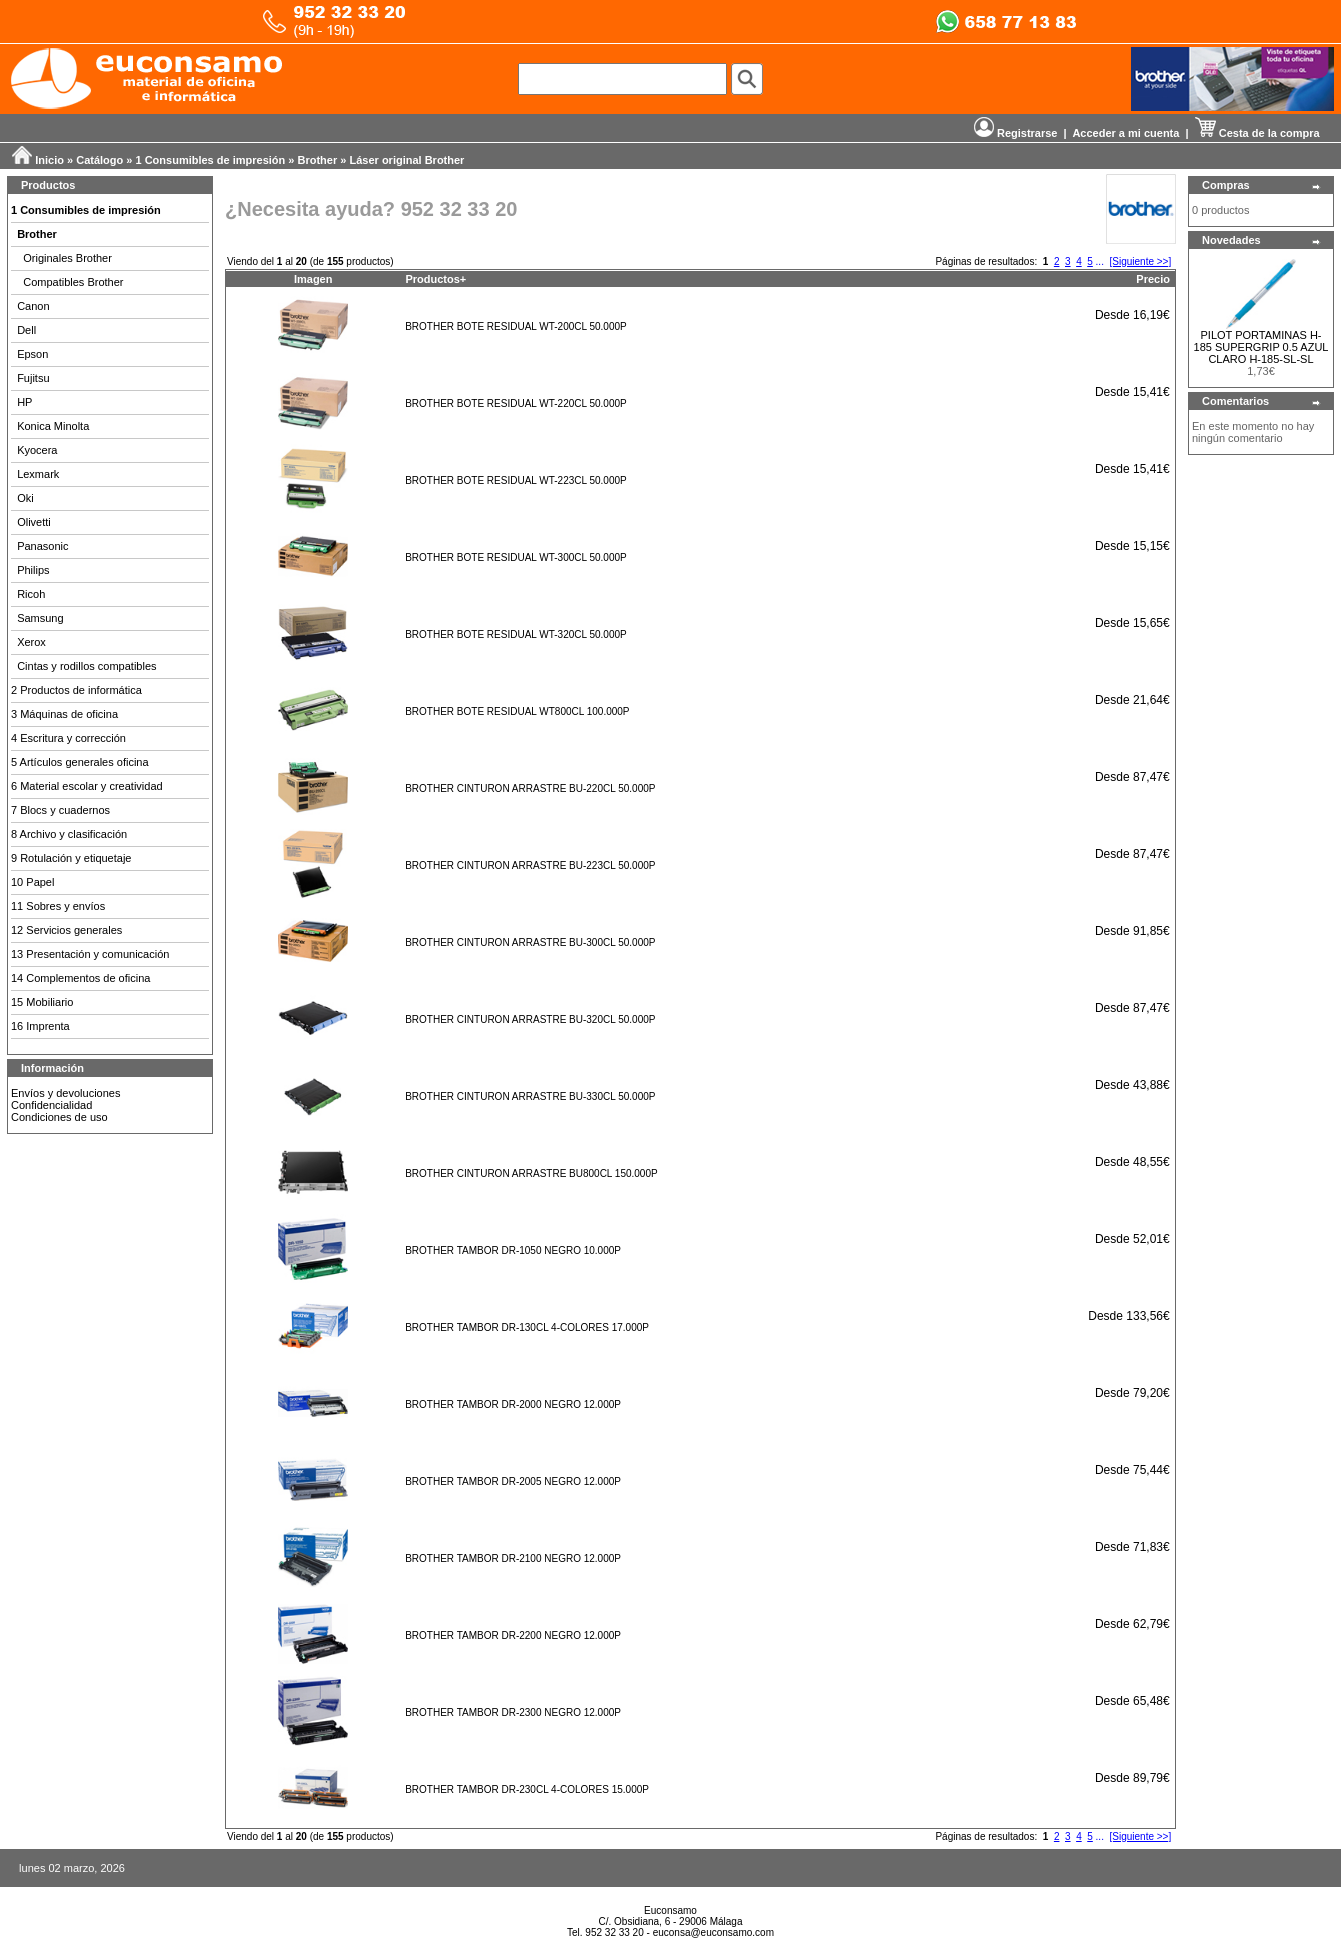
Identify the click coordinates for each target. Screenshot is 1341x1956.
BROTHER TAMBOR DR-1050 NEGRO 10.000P (513, 1250)
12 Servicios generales (66, 930)
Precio (1153, 279)
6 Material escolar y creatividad (87, 786)
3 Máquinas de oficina (64, 714)
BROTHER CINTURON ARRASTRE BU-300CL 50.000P (530, 942)
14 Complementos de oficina (80, 978)
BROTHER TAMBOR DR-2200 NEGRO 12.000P (513, 1635)
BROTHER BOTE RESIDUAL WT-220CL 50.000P (515, 403)
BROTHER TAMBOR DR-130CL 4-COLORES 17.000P (527, 1327)
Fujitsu (33, 378)
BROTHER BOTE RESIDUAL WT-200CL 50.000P (515, 326)
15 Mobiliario (42, 1002)
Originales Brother (67, 258)
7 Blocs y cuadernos (60, 810)
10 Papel (32, 882)
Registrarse (1016, 133)
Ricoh (31, 594)
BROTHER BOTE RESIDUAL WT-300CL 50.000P (515, 557)
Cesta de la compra (1257, 133)
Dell (26, 330)
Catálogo (99, 160)
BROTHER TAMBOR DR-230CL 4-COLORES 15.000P (527, 1789)
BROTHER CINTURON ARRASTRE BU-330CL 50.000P (530, 1096)
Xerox (31, 642)
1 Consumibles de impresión (211, 160)
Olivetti (34, 522)
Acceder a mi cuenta (1125, 133)
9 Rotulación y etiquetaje (71, 858)
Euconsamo (670, 1910)
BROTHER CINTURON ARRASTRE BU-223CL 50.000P (530, 865)
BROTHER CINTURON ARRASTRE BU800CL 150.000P (531, 1173)
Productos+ (435, 279)
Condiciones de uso (59, 1117)
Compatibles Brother (73, 282)
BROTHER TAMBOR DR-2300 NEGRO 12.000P (513, 1712)
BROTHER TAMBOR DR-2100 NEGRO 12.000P (513, 1558)
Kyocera (37, 450)
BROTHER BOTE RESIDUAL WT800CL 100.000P (517, 711)
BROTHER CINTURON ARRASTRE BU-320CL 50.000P (530, 1019)
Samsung (40, 618)
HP (24, 402)
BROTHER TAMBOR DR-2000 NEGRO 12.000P (513, 1404)
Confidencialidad (51, 1105)
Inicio (49, 160)
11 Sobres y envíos (58, 906)
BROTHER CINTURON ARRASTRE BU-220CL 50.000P (530, 788)
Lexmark (38, 474)
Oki (25, 498)
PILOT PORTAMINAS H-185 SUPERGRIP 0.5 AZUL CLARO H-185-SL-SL (1261, 347)
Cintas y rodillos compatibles (86, 666)
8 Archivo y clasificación (69, 834)
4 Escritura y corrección (68, 738)
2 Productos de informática (76, 690)
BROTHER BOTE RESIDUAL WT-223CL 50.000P (515, 480)
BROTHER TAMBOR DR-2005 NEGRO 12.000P (513, 1481)
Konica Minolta (53, 426)
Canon (33, 306)
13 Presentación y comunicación (90, 954)
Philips (33, 570)
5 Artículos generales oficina (80, 762)
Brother (318, 160)
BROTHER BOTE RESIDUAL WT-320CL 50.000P (515, 634)
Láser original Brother (406, 160)
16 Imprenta (40, 1026)
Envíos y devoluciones (65, 1093)
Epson (32, 354)
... (1100, 261)
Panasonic (42, 546)
